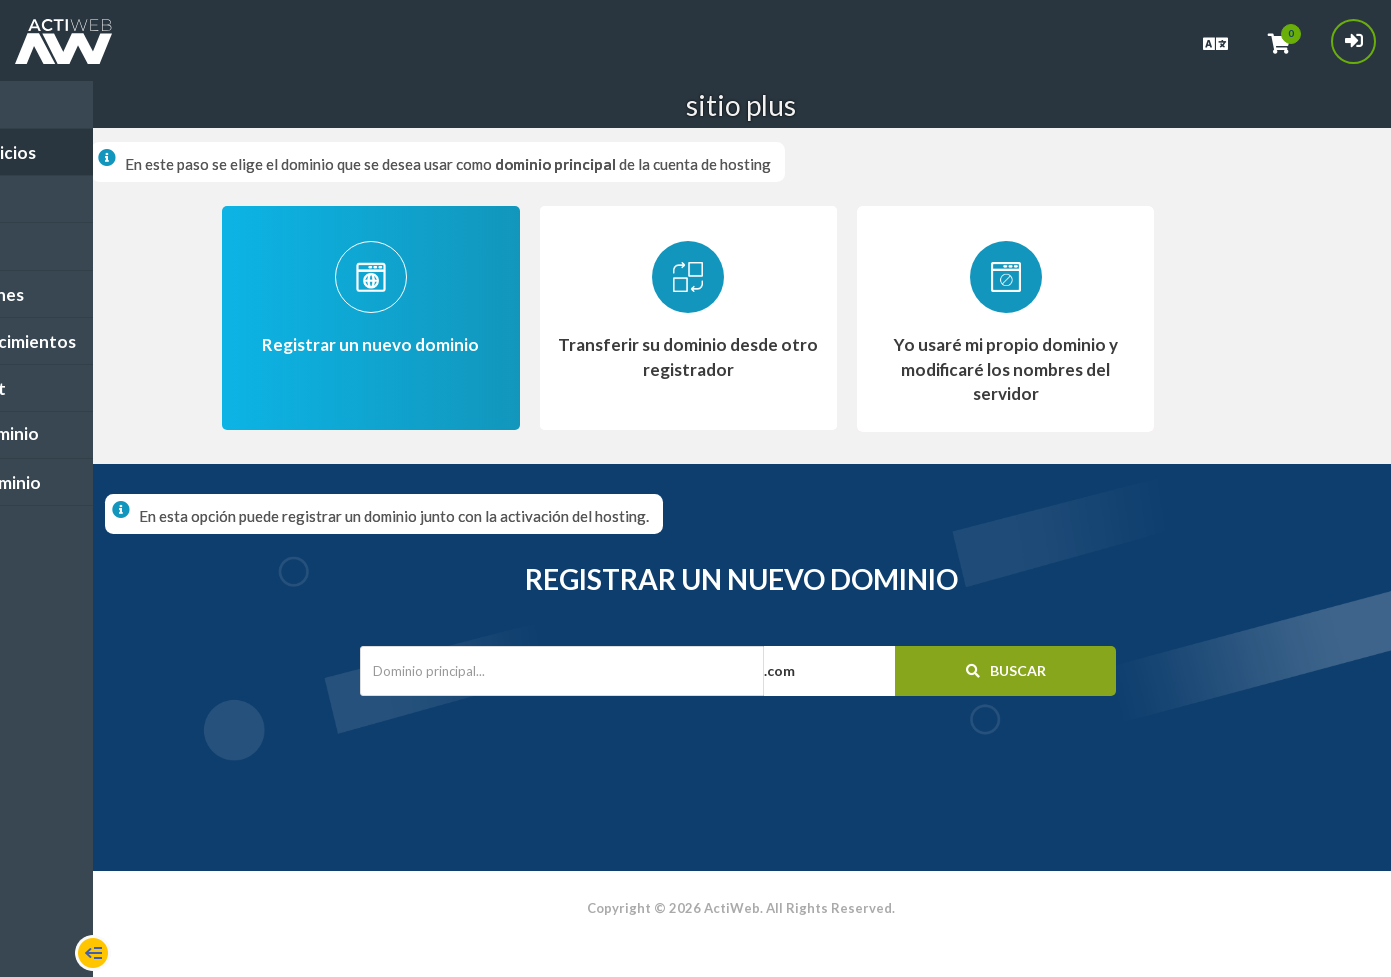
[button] (876, 670)
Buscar (1008, 669)
